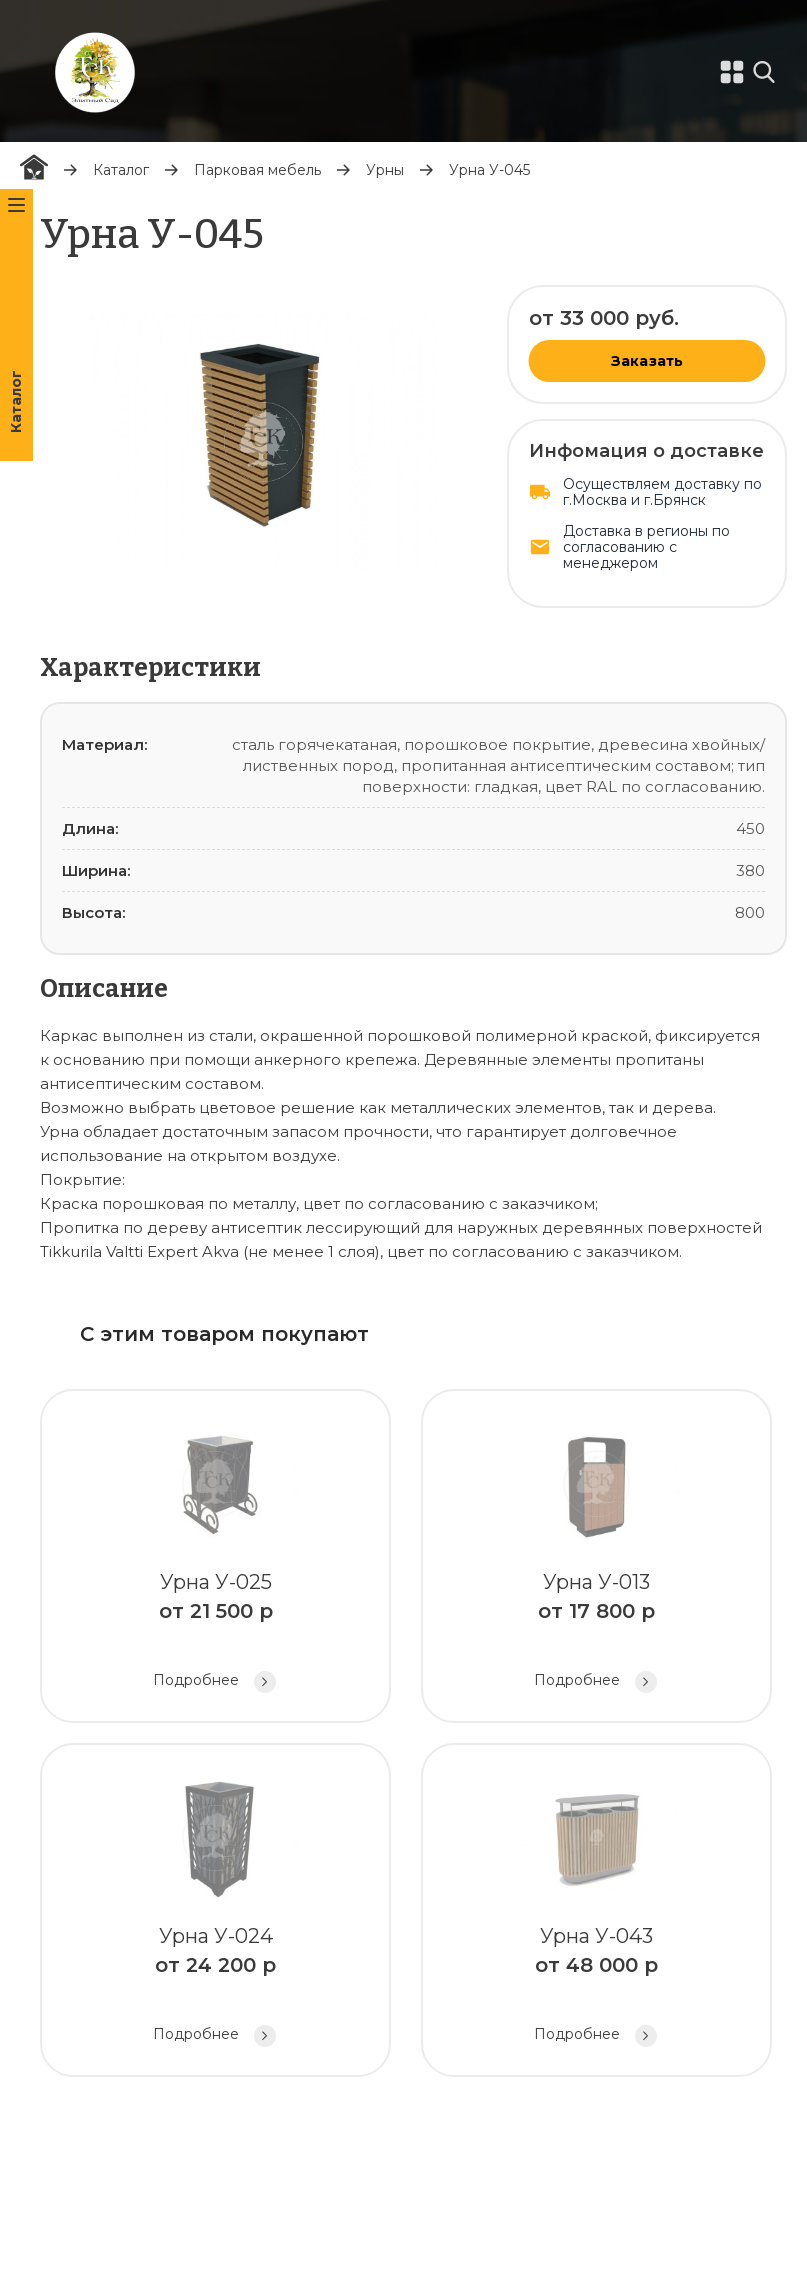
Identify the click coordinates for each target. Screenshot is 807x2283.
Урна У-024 (215, 1912)
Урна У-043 (596, 1912)
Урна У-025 (215, 1558)
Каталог (121, 170)
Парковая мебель (257, 170)
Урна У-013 (596, 1558)
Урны (385, 170)
